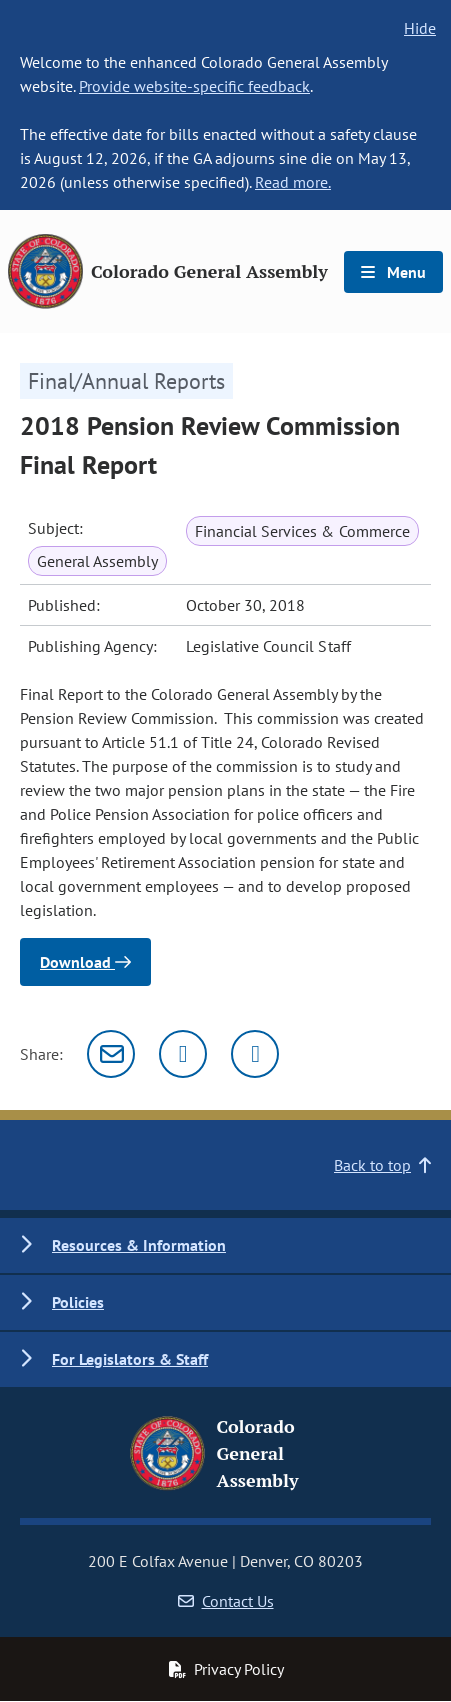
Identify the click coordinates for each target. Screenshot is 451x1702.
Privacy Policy (226, 1669)
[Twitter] (183, 1054)
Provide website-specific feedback (194, 86)
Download (85, 962)
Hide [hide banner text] (420, 28)
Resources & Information (139, 1245)
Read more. (293, 182)
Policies (78, 1302)
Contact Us (226, 1601)
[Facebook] (255, 1054)
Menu (393, 272)
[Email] (111, 1054)
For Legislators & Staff (130, 1359)
